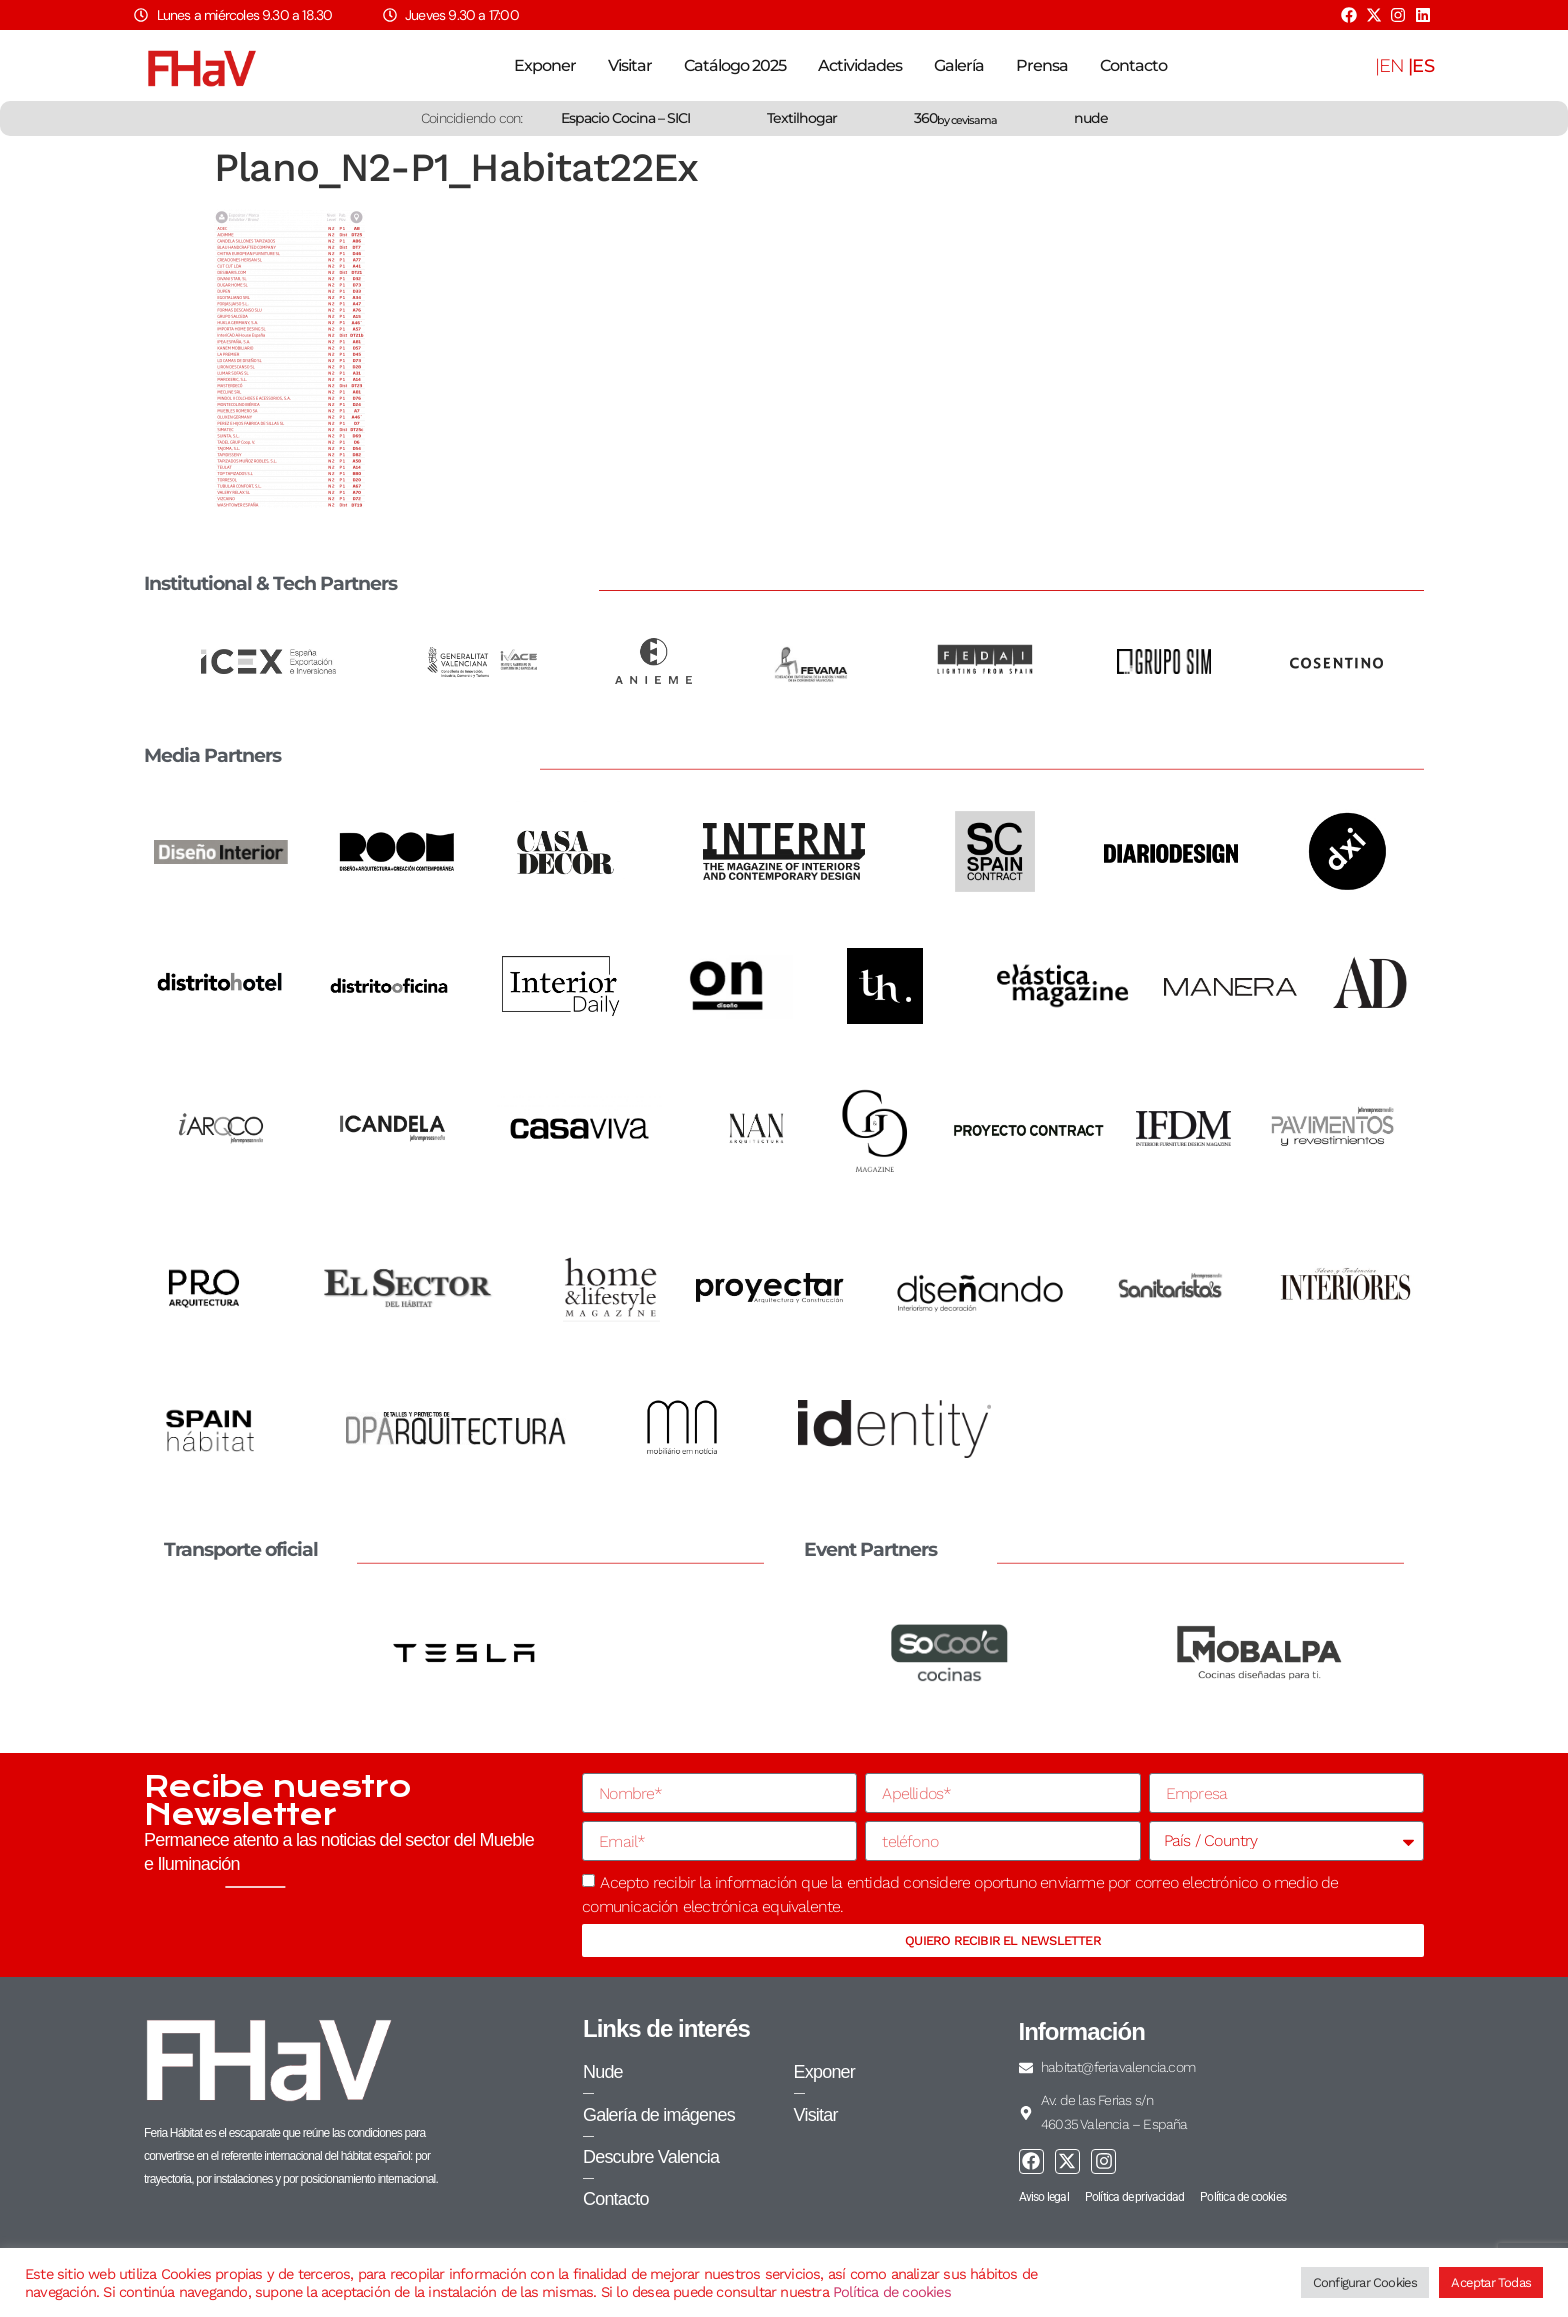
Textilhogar (802, 118)
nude (1091, 118)
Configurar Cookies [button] (1365, 2282)
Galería (959, 65)
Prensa (1042, 65)
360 (955, 118)
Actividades (860, 65)
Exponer (545, 65)
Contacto (1133, 65)
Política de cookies (892, 2292)
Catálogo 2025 (735, 65)
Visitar (630, 65)
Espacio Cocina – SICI (625, 118)
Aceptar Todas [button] (1491, 2282)
